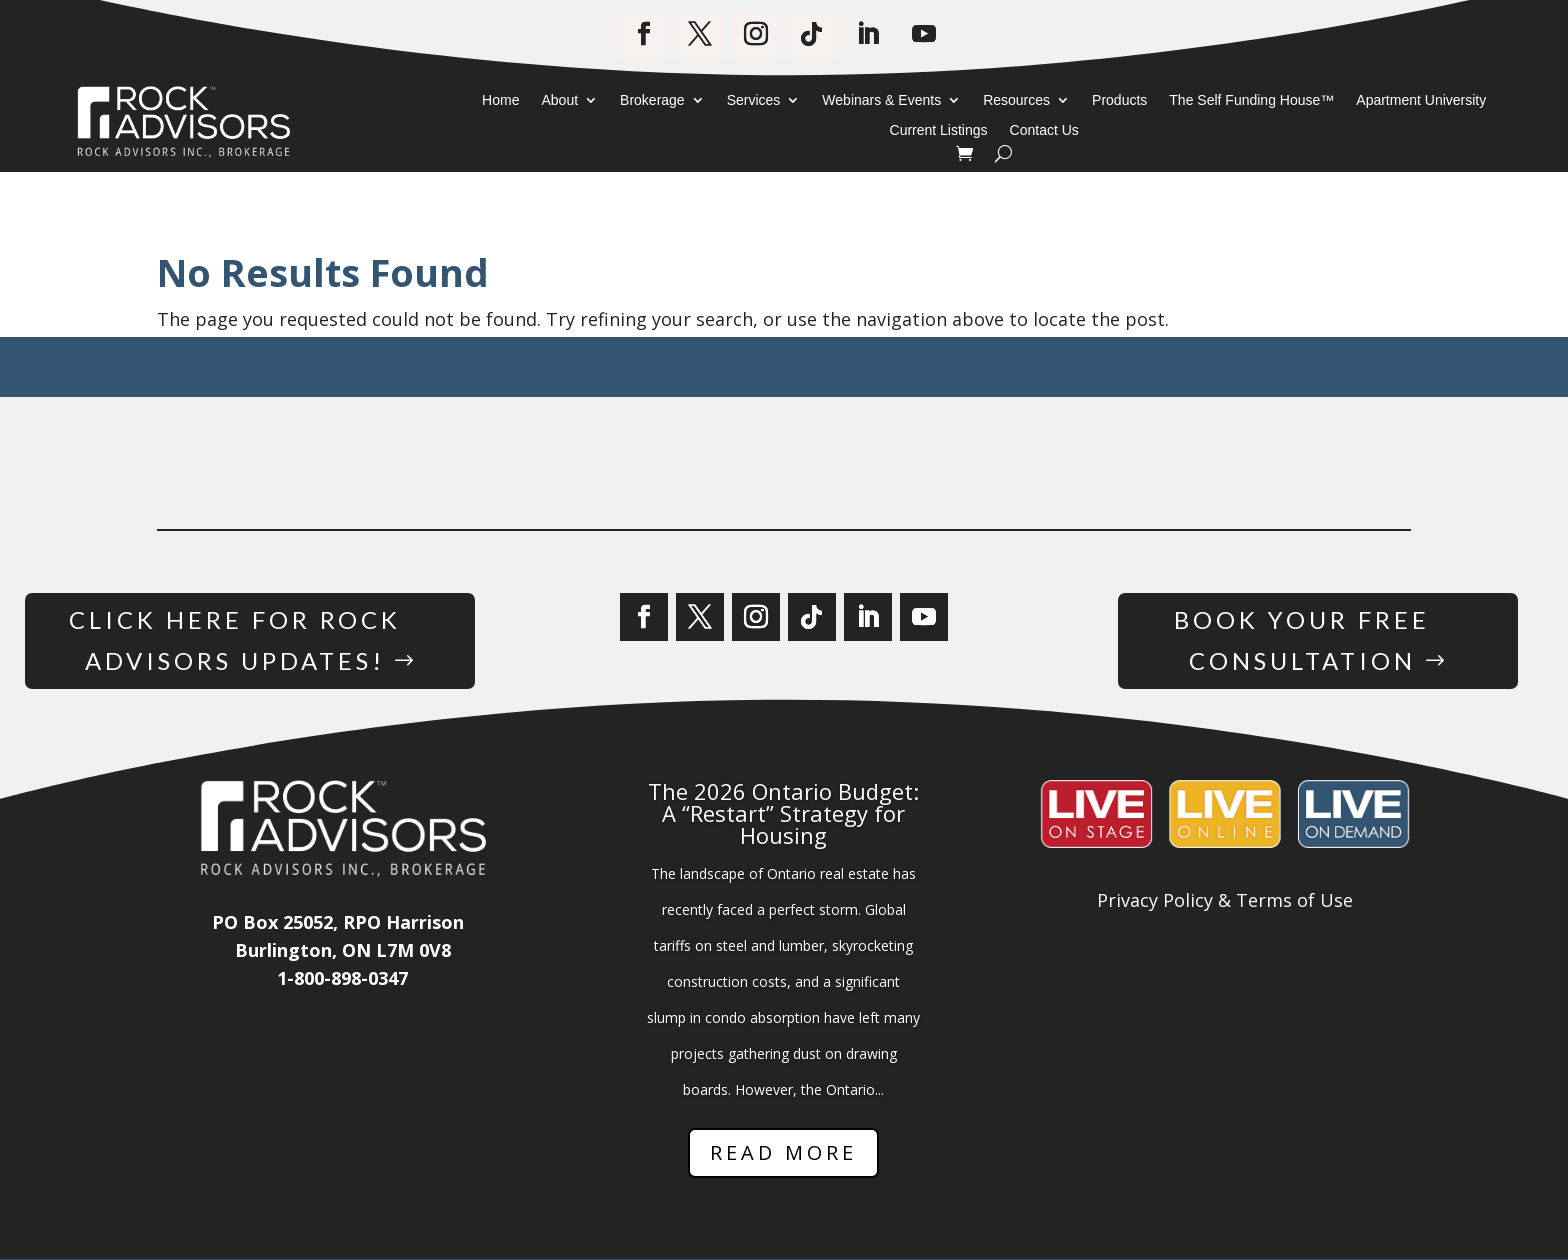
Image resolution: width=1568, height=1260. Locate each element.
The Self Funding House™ (1251, 101)
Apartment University (1421, 101)
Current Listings (939, 131)
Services (754, 101)
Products (1119, 101)
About (559, 101)
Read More (783, 1152)
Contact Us (1044, 131)
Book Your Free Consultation (1302, 640)
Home (500, 101)
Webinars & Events (881, 101)
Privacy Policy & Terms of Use (1225, 901)
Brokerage (652, 101)
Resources (1016, 101)
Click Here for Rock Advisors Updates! (234, 640)
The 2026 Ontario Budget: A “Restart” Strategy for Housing (783, 813)
